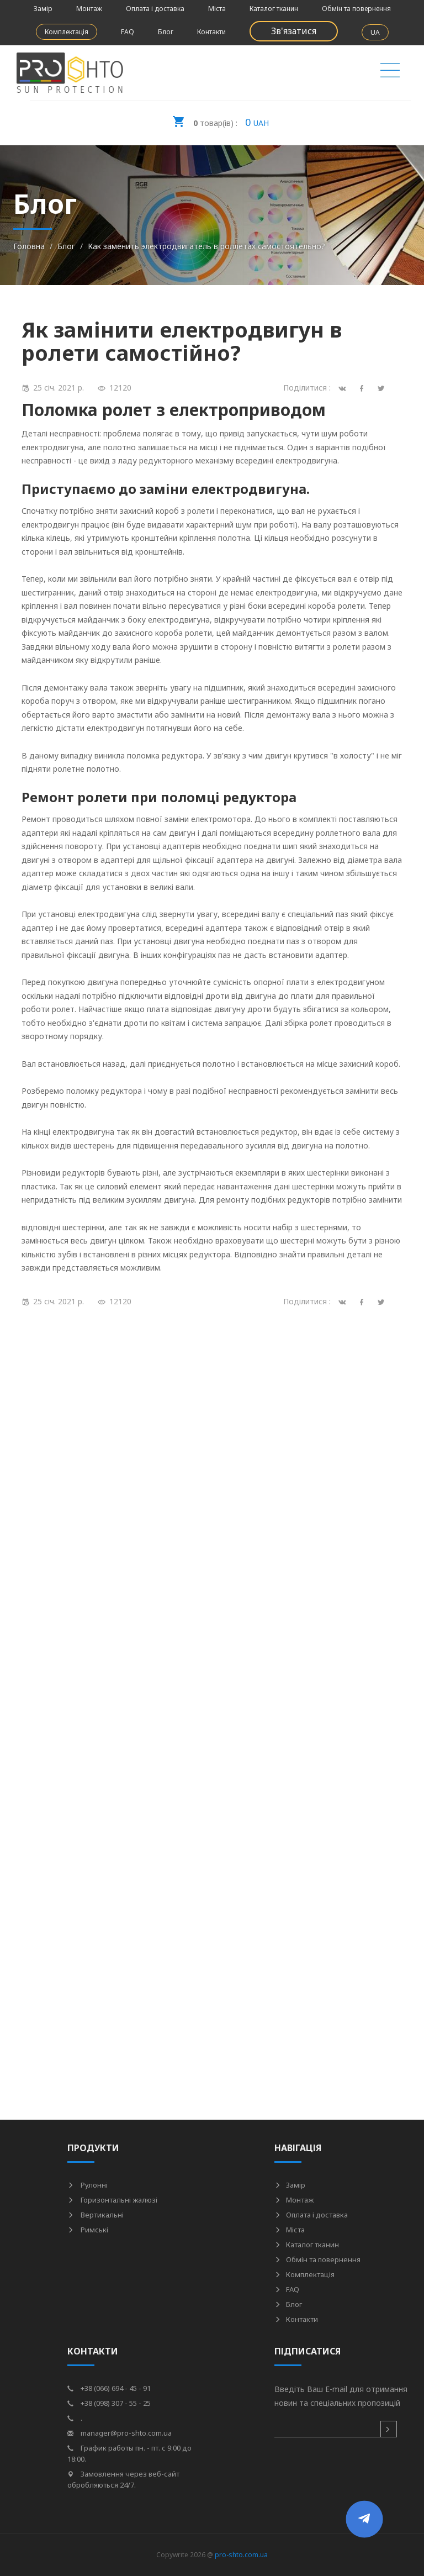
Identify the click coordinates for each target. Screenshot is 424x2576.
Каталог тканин (274, 8)
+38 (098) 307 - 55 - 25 (109, 2403)
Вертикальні (95, 2215)
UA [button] (375, 32)
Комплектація (66, 31)
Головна (29, 246)
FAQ (127, 31)
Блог (165, 31)
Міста (217, 8)
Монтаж (89, 8)
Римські (87, 2230)
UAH (220, 119)
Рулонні (87, 2185)
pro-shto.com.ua (241, 2554)
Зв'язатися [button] (293, 31)
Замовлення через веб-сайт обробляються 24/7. (123, 2479)
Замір (43, 8)
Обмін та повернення (356, 8)
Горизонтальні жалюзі (112, 2200)
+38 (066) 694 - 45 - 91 (109, 2388)
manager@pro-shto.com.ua (119, 2433)
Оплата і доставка (155, 8)
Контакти (211, 31)
